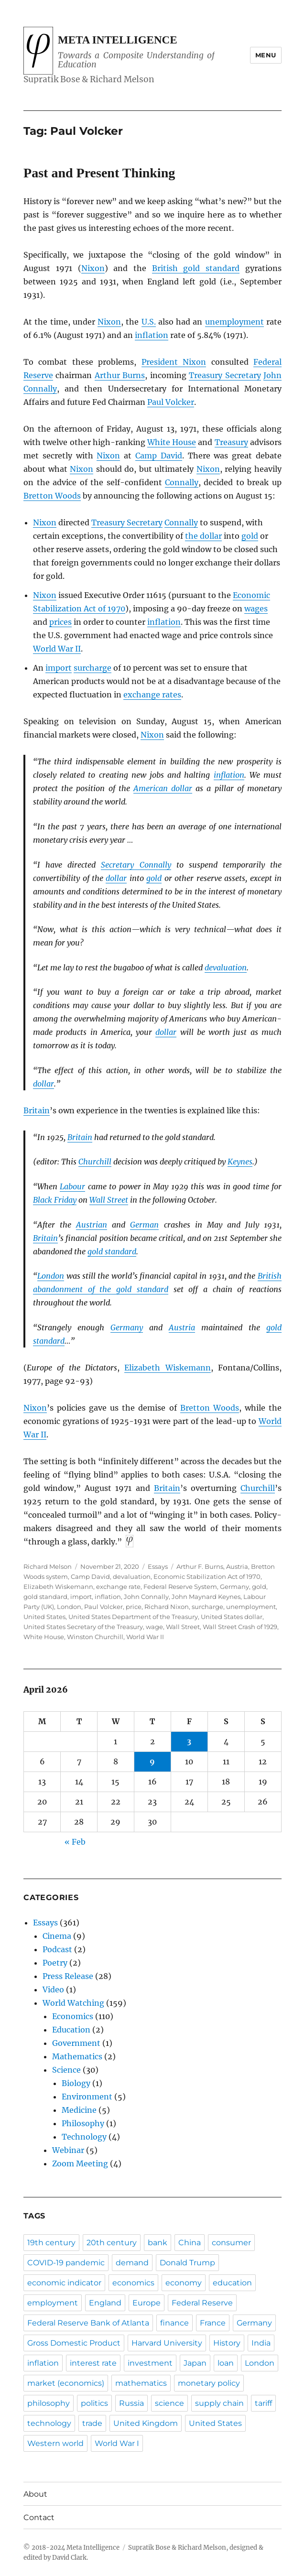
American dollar (162, 788)
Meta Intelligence (117, 40)
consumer (231, 2242)
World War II (57, 648)
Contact (38, 2517)
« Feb (75, 1842)
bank (157, 2242)
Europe (146, 2302)
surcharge (92, 668)
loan (226, 2363)
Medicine (79, 2110)
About (35, 2494)
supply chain (219, 2403)
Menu (265, 55)
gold (249, 536)
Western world (55, 2443)
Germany (126, 1327)
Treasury (231, 442)
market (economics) (65, 2383)
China (189, 2242)
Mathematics (77, 2056)
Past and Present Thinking (99, 172)
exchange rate (118, 1586)
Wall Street (108, 1200)
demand (132, 2262)
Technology (84, 2136)
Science (66, 2070)
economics (133, 2282)
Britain (36, 1110)
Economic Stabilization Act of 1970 (207, 1576)
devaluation (226, 967)
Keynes (240, 1161)
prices (60, 622)
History (226, 2343)
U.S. (149, 321)
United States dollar (231, 1616)
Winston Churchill (95, 1637)
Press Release (68, 1976)
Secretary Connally (136, 865)
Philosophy (83, 2123)
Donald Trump (187, 2262)
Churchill (94, 1161)
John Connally (146, 1596)
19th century (51, 2242)
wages (256, 608)
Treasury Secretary (225, 375)
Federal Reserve (202, 2302)
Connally (181, 482)
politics (94, 2403)
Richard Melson (47, 1566)
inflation (151, 335)
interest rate (93, 2363)
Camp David (158, 455)
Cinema (57, 1936)
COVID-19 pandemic (66, 2262)
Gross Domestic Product (73, 2343)
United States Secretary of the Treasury (83, 1626)
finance (174, 2322)
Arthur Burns (120, 375)
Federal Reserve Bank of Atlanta (88, 2322)
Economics (72, 2016)
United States (44, 1616)
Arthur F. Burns (199, 1566)
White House (171, 442)
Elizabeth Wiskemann (167, 1367)
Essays (158, 1566)
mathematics (141, 2383)
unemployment (234, 321)
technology (49, 2423)
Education (71, 2029)
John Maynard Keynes (206, 1596)
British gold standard (196, 268)
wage (154, 1626)
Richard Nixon (166, 1606)
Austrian (91, 1224)
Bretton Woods (52, 495)
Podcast (57, 1949)
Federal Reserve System (180, 1586)
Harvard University (166, 2343)
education (232, 2282)
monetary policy (209, 2383)
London (50, 1276)
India (261, 2343)
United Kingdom (145, 2423)
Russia (131, 2403)
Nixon (93, 268)
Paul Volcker (170, 402)
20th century (112, 2242)
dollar (116, 878)
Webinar (68, 2150)
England (105, 2302)
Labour (72, 1186)
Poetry (55, 1962)
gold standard (111, 1251)
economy (183, 2282)
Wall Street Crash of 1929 (240, 1626)
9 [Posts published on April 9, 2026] (152, 1761)
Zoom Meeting (80, 2163)
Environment (87, 2096)
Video (53, 1989)
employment (52, 2302)
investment (150, 2363)
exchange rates (152, 694)
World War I (117, 2443)
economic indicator (64, 2282)
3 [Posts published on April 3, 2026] (189, 1741)
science (169, 2403)
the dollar (203, 536)
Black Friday (54, 1200)
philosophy (48, 2403)
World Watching (73, 2003)
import (58, 668)
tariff (263, 2403)
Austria (182, 1327)
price (134, 1606)
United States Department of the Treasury (133, 1616)
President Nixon (174, 362)
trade (92, 2423)
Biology (76, 2083)
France (213, 2322)
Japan (195, 2363)
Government (76, 2043)
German (144, 1224)
